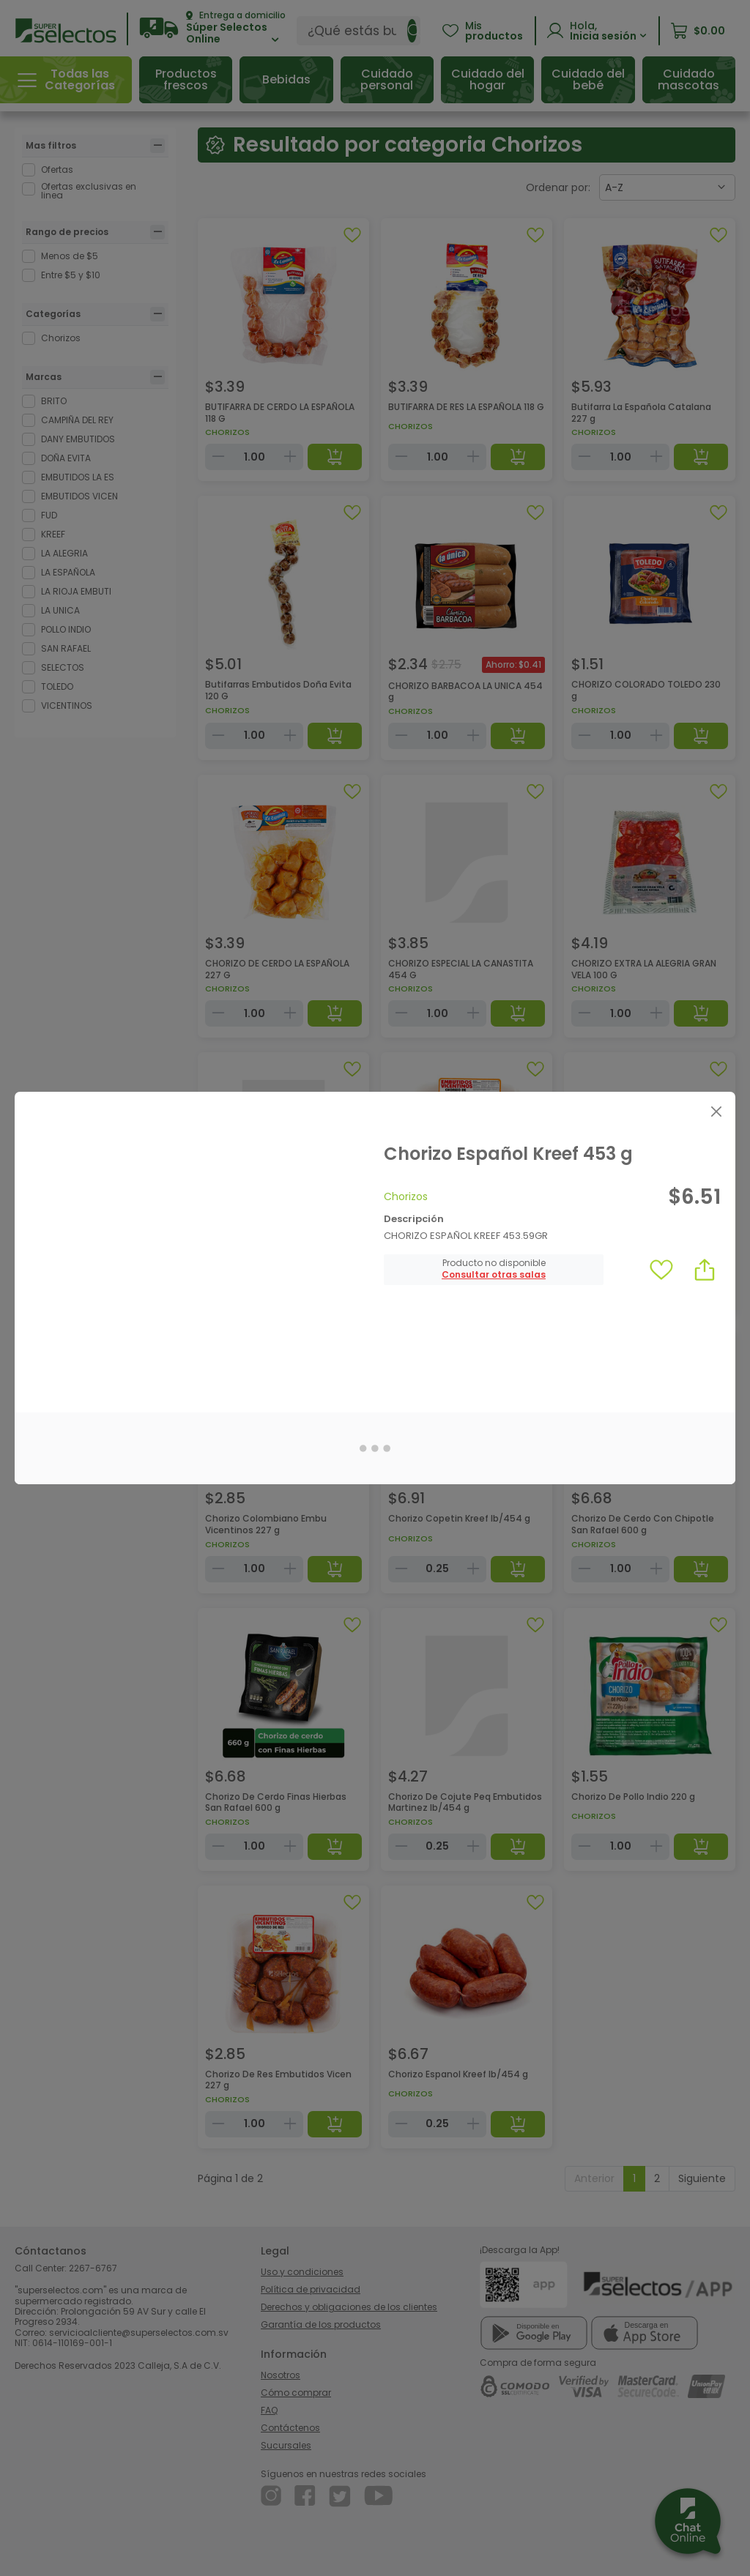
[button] (493, 1274)
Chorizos (406, 1196)
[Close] (716, 1111)
